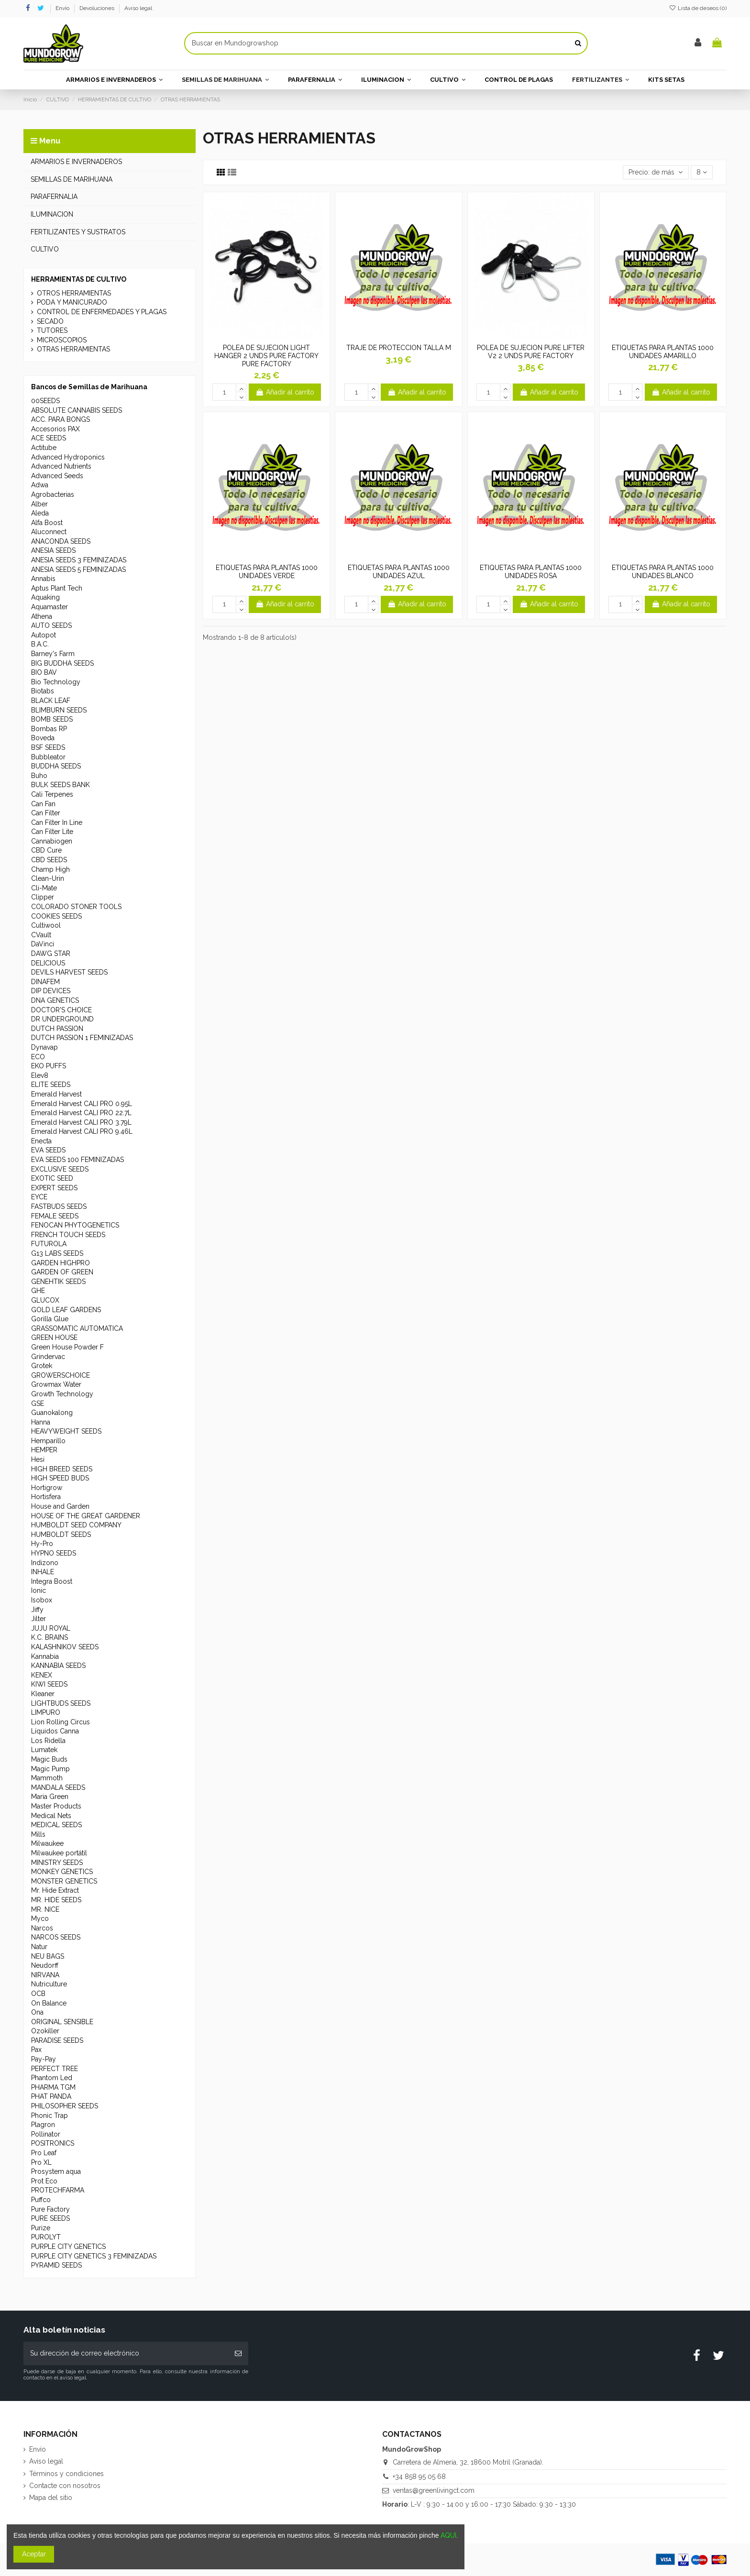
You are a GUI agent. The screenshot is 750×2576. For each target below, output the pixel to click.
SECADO (50, 321)
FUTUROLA (48, 1244)
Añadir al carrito (284, 392)
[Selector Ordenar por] (655, 172)
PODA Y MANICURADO (72, 302)
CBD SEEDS (49, 860)
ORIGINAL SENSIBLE (62, 2022)
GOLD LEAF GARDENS (66, 1310)
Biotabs (42, 691)
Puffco (41, 2199)
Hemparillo (48, 1441)
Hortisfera (46, 1497)
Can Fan (43, 804)
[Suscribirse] (238, 2353)
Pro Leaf (43, 2153)
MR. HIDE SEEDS (56, 1900)
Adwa (39, 485)
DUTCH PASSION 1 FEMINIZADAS (82, 1037)
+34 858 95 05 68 (419, 2476)
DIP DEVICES (50, 991)
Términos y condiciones (66, 2473)
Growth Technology (62, 1394)
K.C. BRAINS (49, 1637)
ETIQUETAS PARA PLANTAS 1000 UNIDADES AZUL (399, 572)
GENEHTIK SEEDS (58, 1281)
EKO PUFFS (48, 1066)
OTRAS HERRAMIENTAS (73, 349)
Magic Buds (49, 1759)
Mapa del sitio (50, 2497)
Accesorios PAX (55, 429)
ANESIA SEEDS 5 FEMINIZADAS (78, 569)
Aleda (40, 513)
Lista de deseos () (698, 8)
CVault (41, 935)
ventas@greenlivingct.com (433, 2490)
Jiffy (37, 1609)
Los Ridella (48, 1740)
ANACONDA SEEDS (60, 541)
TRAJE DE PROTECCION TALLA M (398, 347)
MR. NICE (45, 1909)
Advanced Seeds (57, 476)
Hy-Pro (42, 1543)
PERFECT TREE (54, 2068)
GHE (38, 1290)
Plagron (43, 2124)
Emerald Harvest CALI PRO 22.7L (81, 1113)
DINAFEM (45, 982)
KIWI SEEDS (49, 1684)
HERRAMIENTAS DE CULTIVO (78, 279)
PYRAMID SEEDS (56, 2265)
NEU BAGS (47, 1956)
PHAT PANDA (51, 2096)
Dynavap (44, 1047)
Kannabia (45, 1656)
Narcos (42, 1928)
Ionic (38, 1590)
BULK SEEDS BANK (60, 785)
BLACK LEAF (50, 700)
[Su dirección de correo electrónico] (125, 2353)
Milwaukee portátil (59, 1853)
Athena (41, 616)
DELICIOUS (48, 963)
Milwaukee (47, 1843)
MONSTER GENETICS (64, 1881)
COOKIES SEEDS (56, 916)
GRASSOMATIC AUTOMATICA (77, 1328)
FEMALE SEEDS (54, 1216)
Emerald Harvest (56, 1094)
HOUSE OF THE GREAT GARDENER (85, 1516)
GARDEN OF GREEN (62, 1272)
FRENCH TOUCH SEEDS (68, 1235)
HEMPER (44, 1450)
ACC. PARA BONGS (60, 419)
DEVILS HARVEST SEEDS (69, 972)
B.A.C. (40, 644)
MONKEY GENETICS (62, 1871)
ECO (38, 1057)
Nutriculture (49, 1984)
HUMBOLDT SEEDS (61, 1534)
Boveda (43, 738)
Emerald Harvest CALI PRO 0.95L (81, 1103)
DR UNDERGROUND (62, 1019)
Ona (37, 2012)
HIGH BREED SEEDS (61, 1469)
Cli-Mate (44, 888)
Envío (63, 8)
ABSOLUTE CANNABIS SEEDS (76, 410)
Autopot (43, 635)
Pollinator (45, 2134)
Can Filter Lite (52, 831)
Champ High (50, 869)
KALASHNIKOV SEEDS (65, 1647)
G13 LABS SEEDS (57, 1253)
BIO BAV (44, 672)
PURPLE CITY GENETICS (68, 2246)
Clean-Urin (47, 878)
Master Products (56, 1806)
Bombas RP (49, 729)
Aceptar (34, 2554)
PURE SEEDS (50, 2218)
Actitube (43, 447)
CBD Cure (46, 850)
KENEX (41, 1675)
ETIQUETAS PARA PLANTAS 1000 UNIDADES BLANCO (663, 572)
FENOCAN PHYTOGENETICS (75, 1225)
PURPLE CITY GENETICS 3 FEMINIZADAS (93, 2256)
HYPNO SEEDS (53, 1553)
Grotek (41, 1366)
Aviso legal (138, 8)
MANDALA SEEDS (58, 1787)
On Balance (48, 2003)
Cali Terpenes (52, 794)
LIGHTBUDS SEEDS (60, 1703)
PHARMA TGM (53, 2087)
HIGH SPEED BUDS (60, 1478)
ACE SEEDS (48, 438)
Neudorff (44, 1965)
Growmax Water (56, 1384)
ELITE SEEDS (50, 1084)
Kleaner (43, 1694)
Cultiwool (46, 925)
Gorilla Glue (49, 1319)
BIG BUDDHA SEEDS (62, 663)
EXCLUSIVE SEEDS (59, 1169)
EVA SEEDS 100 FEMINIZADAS (77, 1159)
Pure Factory (50, 2209)
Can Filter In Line (56, 822)
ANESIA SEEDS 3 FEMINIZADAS (78, 560)
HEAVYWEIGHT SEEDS (66, 1431)
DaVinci (42, 944)
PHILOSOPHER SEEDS (64, 2106)
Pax (36, 2049)
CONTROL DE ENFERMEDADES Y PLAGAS (101, 312)
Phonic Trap (49, 2115)
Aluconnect (48, 532)
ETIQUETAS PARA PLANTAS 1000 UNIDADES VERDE (267, 572)
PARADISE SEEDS (57, 2040)
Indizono (44, 1563)
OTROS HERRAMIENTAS (74, 293)
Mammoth (47, 1778)
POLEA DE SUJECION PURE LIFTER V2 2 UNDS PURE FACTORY (531, 352)
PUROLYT (46, 2237)
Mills (38, 1834)
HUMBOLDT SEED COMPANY (76, 1525)
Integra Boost (51, 1581)
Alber (39, 504)
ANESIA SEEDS (53, 550)
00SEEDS (45, 401)
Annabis (43, 578)
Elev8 (39, 1075)
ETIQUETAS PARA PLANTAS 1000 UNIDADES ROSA (531, 572)
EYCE (39, 1197)
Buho (39, 775)
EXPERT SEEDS (54, 1188)
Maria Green (49, 1796)
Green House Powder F (67, 1347)
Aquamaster (49, 607)
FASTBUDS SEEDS (59, 1206)
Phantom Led (51, 2078)
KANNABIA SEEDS (58, 1665)
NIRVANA (45, 1975)
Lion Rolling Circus (60, 1722)
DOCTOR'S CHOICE (61, 1010)
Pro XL (41, 2162)
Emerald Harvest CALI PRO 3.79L (81, 1122)
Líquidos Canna (55, 1731)
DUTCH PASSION (57, 1028)
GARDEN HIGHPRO (60, 1263)
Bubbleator (48, 757)
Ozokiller (45, 2031)
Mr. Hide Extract (55, 1890)
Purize (40, 2228)
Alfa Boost (47, 522)
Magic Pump (50, 1769)
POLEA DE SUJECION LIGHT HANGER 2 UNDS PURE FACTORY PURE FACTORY (266, 356)
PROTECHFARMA (57, 2190)
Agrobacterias (52, 494)
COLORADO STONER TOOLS (76, 906)
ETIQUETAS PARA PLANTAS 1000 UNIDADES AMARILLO (663, 352)
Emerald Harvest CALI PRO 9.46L (81, 1131)
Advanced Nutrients (61, 466)
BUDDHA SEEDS (56, 766)
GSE (37, 1403)
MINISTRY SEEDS (57, 1862)
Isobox (41, 1600)
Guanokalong (52, 1412)
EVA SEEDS (48, 1150)
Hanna (40, 1422)
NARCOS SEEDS (55, 1937)
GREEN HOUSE (54, 1337)
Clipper (42, 897)
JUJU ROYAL (50, 1628)
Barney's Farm (53, 654)
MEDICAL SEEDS (56, 1825)
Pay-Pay (43, 2059)
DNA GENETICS (55, 1000)
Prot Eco (44, 2181)
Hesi (37, 1459)
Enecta (41, 1141)
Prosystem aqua (56, 2171)
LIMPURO (45, 1712)
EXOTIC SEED (52, 1178)
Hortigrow (46, 1487)
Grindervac (48, 1356)
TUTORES (52, 330)
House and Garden (60, 1506)
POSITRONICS (52, 2143)
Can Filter (45, 813)
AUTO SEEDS (51, 625)
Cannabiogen (51, 841)
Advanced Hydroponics (68, 457)
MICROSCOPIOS (62, 340)
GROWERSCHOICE (60, 1375)
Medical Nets (51, 1816)
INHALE (42, 1572)
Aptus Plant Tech (56, 588)
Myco (40, 1918)
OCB (38, 1993)
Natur (39, 1947)
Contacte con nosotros (64, 2485)
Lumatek (44, 1750)
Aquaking (45, 597)
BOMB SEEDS (52, 719)
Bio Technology (55, 682)
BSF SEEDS (48, 747)
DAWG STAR (50, 953)
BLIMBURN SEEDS (59, 710)
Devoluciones (97, 8)
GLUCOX (45, 1300)
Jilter (38, 1618)
